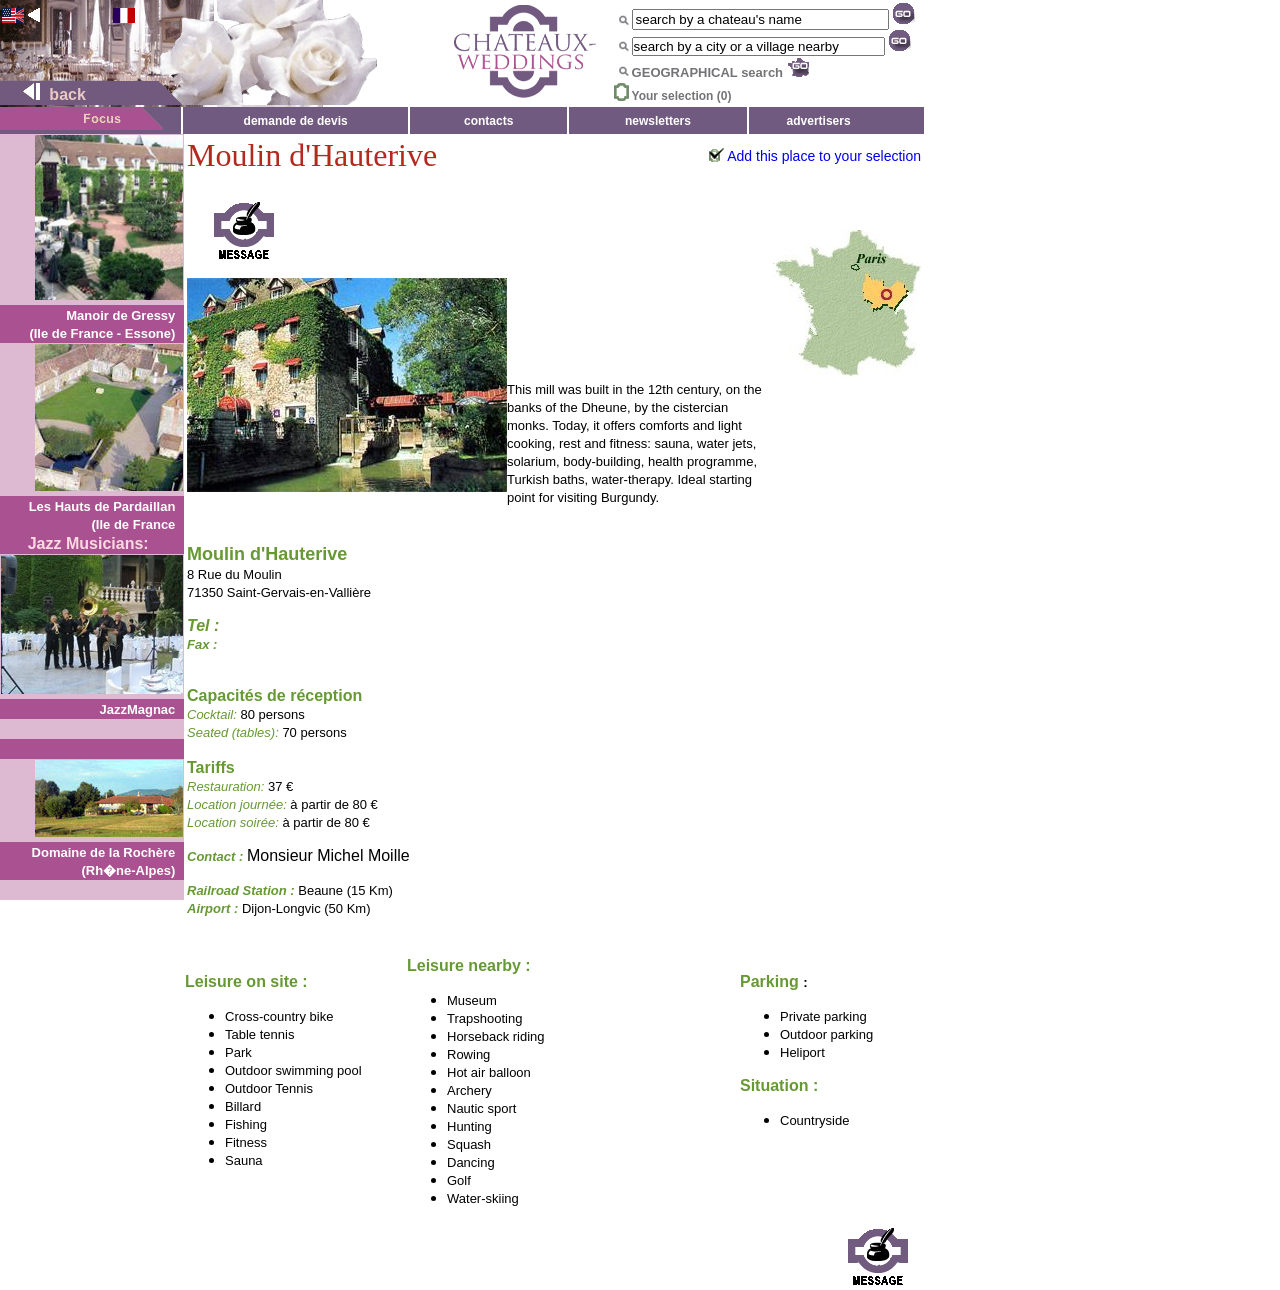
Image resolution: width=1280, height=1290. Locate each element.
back (46, 94)
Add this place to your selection (824, 156)
